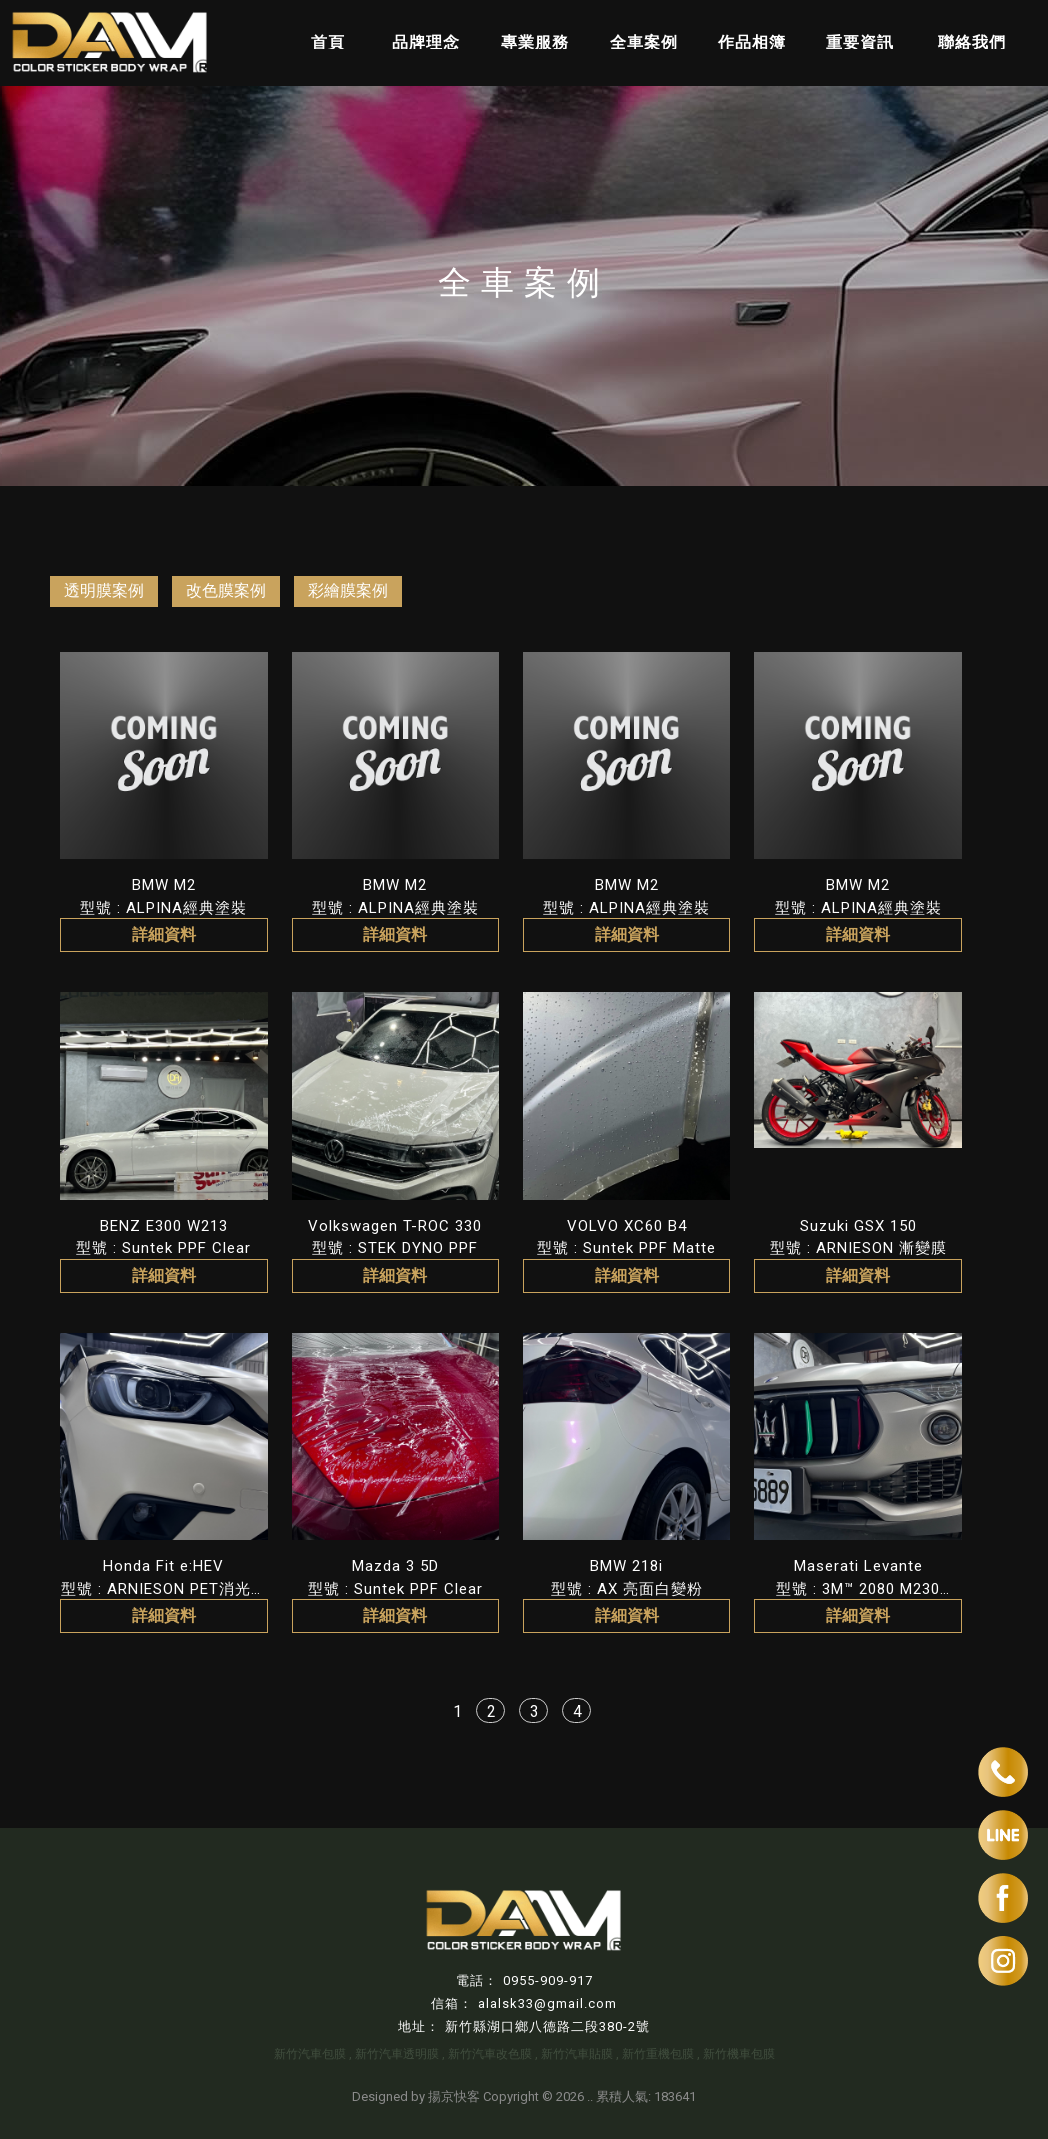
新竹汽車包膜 (310, 2054)
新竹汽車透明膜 (397, 2054)
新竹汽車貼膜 (577, 2054)
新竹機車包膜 (739, 2054)
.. (590, 2096)
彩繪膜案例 (348, 590)
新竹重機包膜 (658, 2054)
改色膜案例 (226, 590)
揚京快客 (454, 2096)
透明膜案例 (104, 590)
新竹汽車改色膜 (490, 2054)
